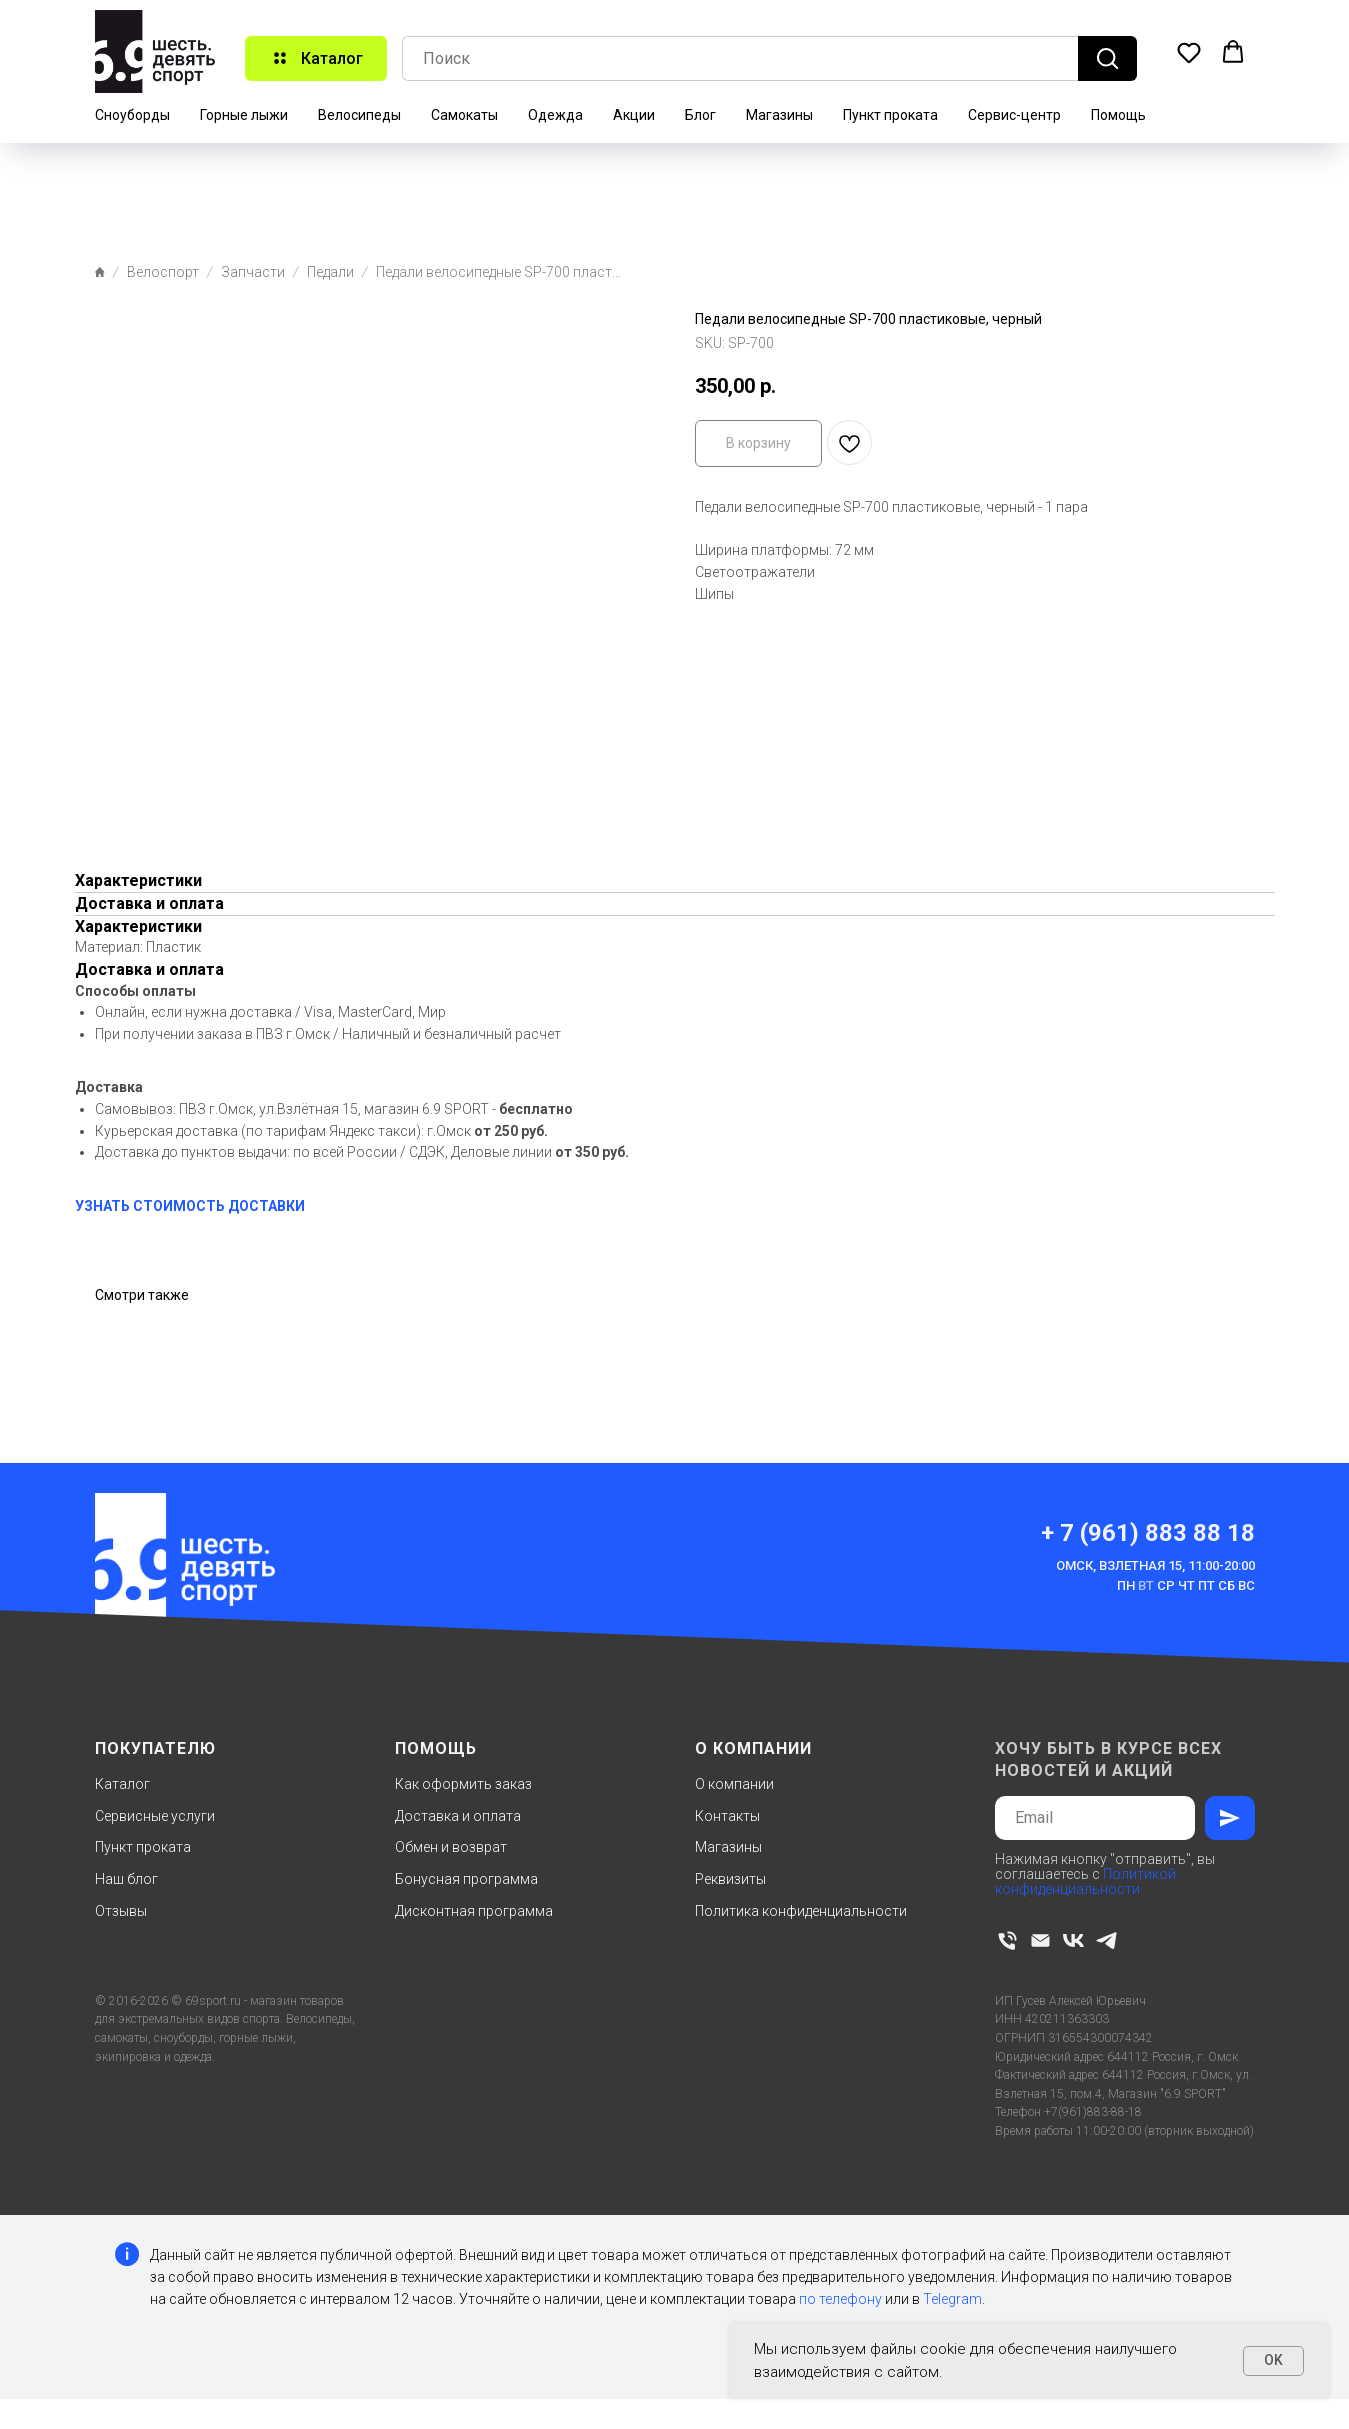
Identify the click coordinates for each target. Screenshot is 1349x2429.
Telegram (952, 2299)
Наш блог (126, 1879)
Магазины (779, 115)
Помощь (1118, 115)
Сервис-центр (1014, 115)
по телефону (840, 2299)
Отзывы (121, 1911)
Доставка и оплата (458, 1816)
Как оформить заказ (463, 1784)
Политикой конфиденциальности (1085, 1881)
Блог (700, 115)
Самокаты (464, 115)
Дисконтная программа (474, 1911)
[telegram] (1106, 1940)
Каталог (122, 1784)
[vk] (1073, 1940)
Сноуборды (132, 115)
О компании (734, 1784)
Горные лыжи (244, 115)
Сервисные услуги (155, 1816)
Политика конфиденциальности (801, 1911)
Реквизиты (730, 1879)
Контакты (727, 1816)
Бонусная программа (466, 1879)
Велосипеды (359, 115)
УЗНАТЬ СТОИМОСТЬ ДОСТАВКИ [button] (190, 1206)
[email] (1040, 1940)
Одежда (555, 115)
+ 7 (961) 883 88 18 (1148, 1533)
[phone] (1007, 1940)
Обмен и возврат (451, 1847)
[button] (1189, 52)
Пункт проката (890, 115)
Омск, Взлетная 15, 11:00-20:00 (1155, 1565)
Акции (634, 115)
